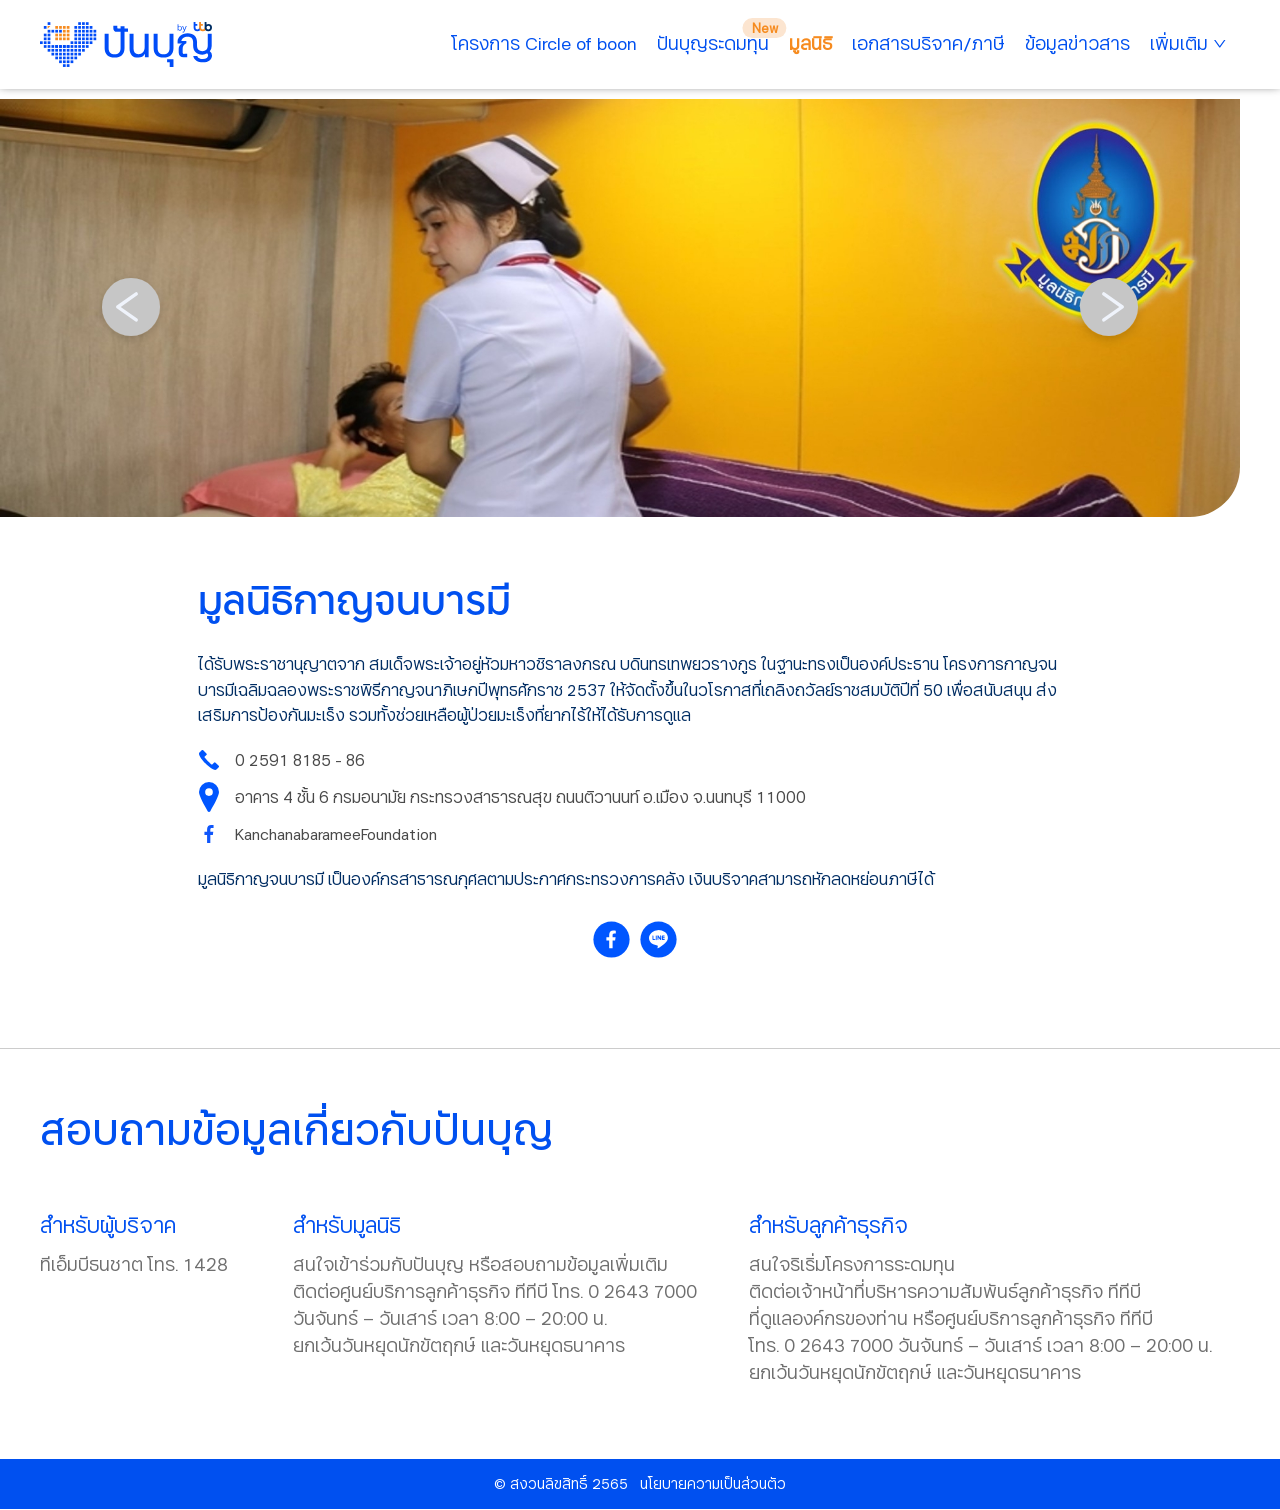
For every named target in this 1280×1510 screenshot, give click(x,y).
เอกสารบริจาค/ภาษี (928, 43)
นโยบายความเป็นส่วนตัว (713, 1483)
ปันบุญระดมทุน (713, 43)
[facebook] (616, 939)
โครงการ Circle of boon (544, 43)
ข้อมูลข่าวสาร (1077, 43)
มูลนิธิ (810, 43)
